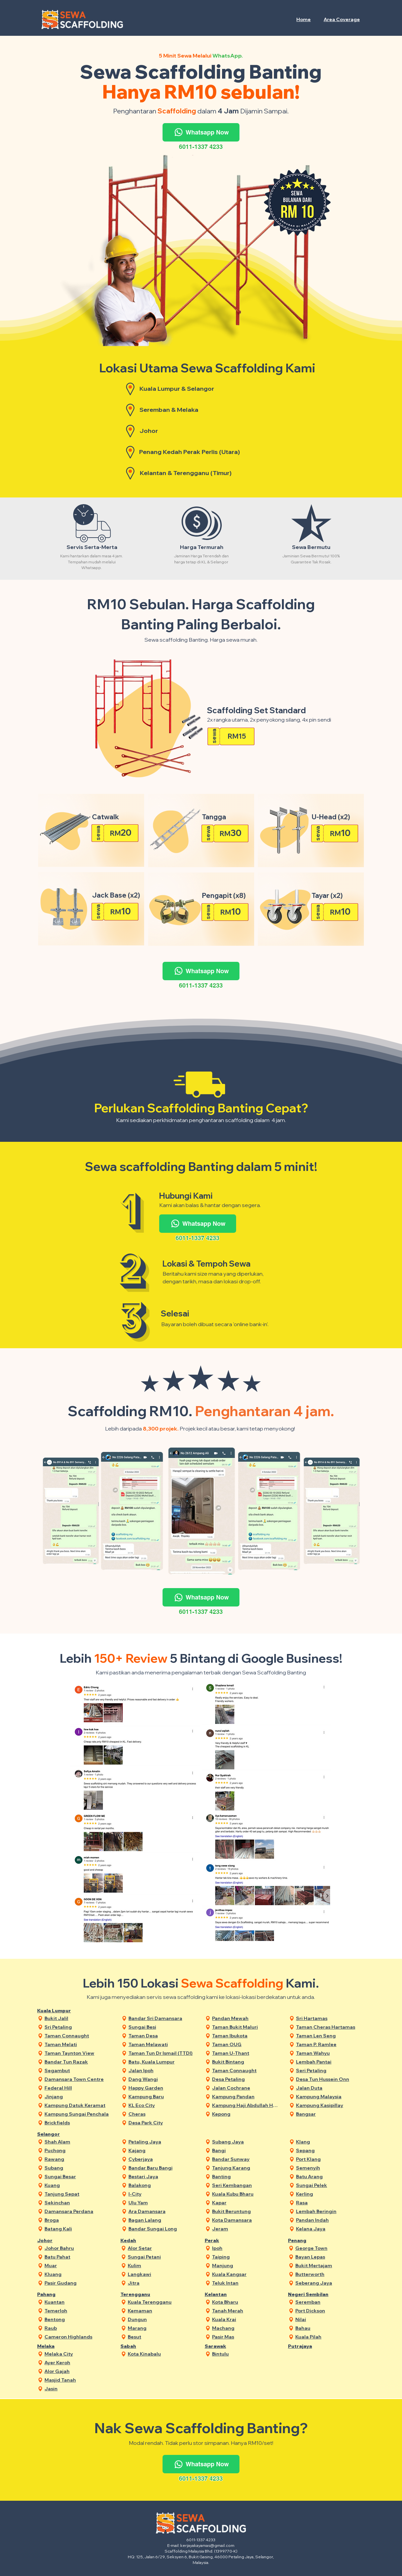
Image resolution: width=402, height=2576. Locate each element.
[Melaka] (58, 2346)
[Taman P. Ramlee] (329, 2044)
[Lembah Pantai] (329, 2062)
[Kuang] (78, 2185)
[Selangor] (58, 2134)
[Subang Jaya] (245, 2142)
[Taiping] (245, 2257)
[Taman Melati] (78, 2044)
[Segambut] (78, 2071)
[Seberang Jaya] (329, 2283)
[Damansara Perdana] (78, 2211)
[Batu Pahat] (78, 2257)
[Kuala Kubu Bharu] (245, 2194)
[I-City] (162, 2194)
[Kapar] (245, 2203)
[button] (342, 19)
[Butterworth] (329, 2274)
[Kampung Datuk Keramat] (78, 2105)
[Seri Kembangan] (245, 2185)
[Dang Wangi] (162, 2079)
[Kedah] (141, 2240)
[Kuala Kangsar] (245, 2274)
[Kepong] (245, 2114)
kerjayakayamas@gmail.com (207, 2545)
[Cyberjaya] (162, 2159)
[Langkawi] (161, 2274)
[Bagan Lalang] (162, 2220)
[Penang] (309, 2240)
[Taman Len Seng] (329, 2036)
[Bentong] (78, 2319)
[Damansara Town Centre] (78, 2079)
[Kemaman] (161, 2311)
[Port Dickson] (329, 2311)
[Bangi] (245, 2150)
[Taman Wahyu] (329, 2053)
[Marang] (161, 2328)
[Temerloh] (78, 2311)
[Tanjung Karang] (245, 2168)
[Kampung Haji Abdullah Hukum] (245, 2105)
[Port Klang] (329, 2159)
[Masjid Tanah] (78, 2380)
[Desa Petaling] (245, 2079)
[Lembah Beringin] (329, 2211)
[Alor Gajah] (78, 2371)
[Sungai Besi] (162, 2027)
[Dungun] (161, 2319)
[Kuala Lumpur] (58, 2011)
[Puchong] (78, 2150)
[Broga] (78, 2220)
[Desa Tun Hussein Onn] (329, 2079)
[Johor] (58, 2240)
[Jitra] (161, 2283)
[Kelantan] (226, 2294)
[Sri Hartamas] (329, 2018)
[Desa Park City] (162, 2123)
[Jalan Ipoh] (162, 2071)
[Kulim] (161, 2266)
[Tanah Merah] (245, 2311)
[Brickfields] (78, 2123)
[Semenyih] (329, 2168)
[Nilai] (329, 2319)
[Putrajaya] (309, 2346)
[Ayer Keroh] (78, 2363)
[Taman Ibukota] (245, 2036)
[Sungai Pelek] (329, 2185)
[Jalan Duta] (329, 2088)
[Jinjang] (78, 2097)
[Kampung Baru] (162, 2097)
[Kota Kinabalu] (161, 2354)
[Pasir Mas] (245, 2337)
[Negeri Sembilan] (309, 2294)
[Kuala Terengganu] (161, 2302)
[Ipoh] (245, 2248)
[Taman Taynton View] (78, 2053)
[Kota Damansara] (245, 2220)
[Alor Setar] (161, 2248)
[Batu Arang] (329, 2177)
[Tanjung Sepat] (78, 2194)
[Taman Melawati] (162, 2044)
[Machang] (245, 2328)
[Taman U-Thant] (245, 2053)
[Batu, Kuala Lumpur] (162, 2062)
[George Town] (329, 2248)
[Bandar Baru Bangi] (162, 2168)
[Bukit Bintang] (245, 2062)
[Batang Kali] (78, 2229)
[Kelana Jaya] (329, 2229)
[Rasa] (329, 2203)
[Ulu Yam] (162, 2203)
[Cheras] (162, 2114)
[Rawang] (78, 2159)
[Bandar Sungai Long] (162, 2229)
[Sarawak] (226, 2346)
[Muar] (78, 2266)
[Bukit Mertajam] (329, 2266)
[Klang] (329, 2142)
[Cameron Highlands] (78, 2337)
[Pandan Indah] (329, 2220)
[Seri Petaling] (329, 2071)
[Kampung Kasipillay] (329, 2105)
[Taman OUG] (245, 2044)
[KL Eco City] (162, 2105)
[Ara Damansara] (162, 2211)
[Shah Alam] (78, 2142)
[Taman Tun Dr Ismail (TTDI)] (162, 2053)
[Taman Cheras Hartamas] (329, 2027)
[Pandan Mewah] (245, 2018)
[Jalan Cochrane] (245, 2088)
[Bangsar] (329, 2114)
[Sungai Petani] (161, 2257)
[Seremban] (329, 2302)
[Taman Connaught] (78, 2036)
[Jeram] (245, 2229)
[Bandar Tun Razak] (78, 2062)
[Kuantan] (78, 2302)
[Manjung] (245, 2266)
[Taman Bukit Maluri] (245, 2027)
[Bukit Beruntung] (245, 2211)
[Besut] (161, 2337)
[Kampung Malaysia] (329, 2097)
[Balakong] (162, 2185)
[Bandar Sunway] (245, 2159)
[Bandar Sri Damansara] (162, 2018)
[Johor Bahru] (78, 2248)
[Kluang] (78, 2274)
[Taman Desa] (162, 2036)
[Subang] (78, 2168)
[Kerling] (329, 2194)
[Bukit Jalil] (78, 2018)
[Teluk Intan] (245, 2283)
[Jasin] (78, 2389)
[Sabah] (141, 2346)
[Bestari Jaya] (162, 2177)
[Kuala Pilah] (329, 2337)
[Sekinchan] (78, 2203)
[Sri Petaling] (78, 2027)
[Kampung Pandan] (245, 2097)
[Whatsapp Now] (201, 132)
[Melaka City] (78, 2354)
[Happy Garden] (162, 2088)
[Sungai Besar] (78, 2177)
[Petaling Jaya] (162, 2142)
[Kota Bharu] (245, 2302)
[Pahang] (58, 2294)
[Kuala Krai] (245, 2319)
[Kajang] (162, 2150)
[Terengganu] (141, 2294)
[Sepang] (329, 2150)
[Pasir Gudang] (78, 2283)
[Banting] (245, 2177)
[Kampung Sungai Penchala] (78, 2114)
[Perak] (226, 2240)
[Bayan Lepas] (329, 2257)
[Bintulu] (245, 2354)
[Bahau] (329, 2328)
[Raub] (78, 2328)
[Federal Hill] (78, 2088)
